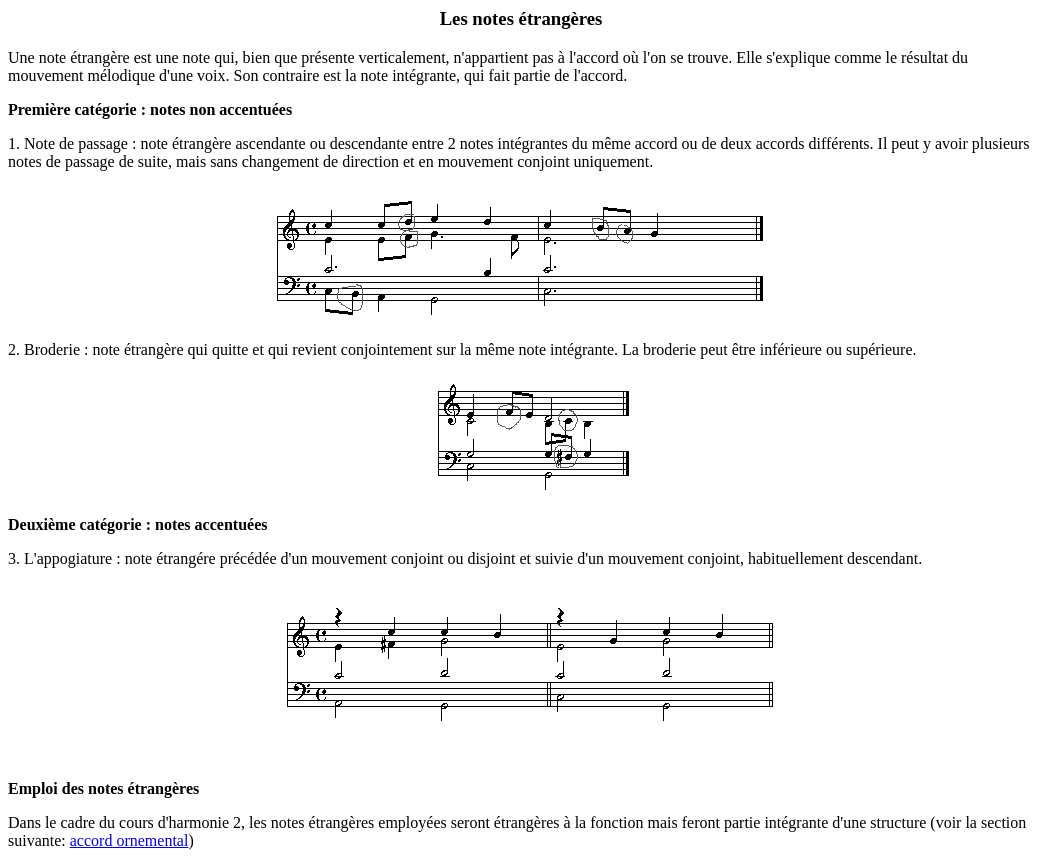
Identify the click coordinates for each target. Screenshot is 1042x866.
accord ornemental (129, 840)
